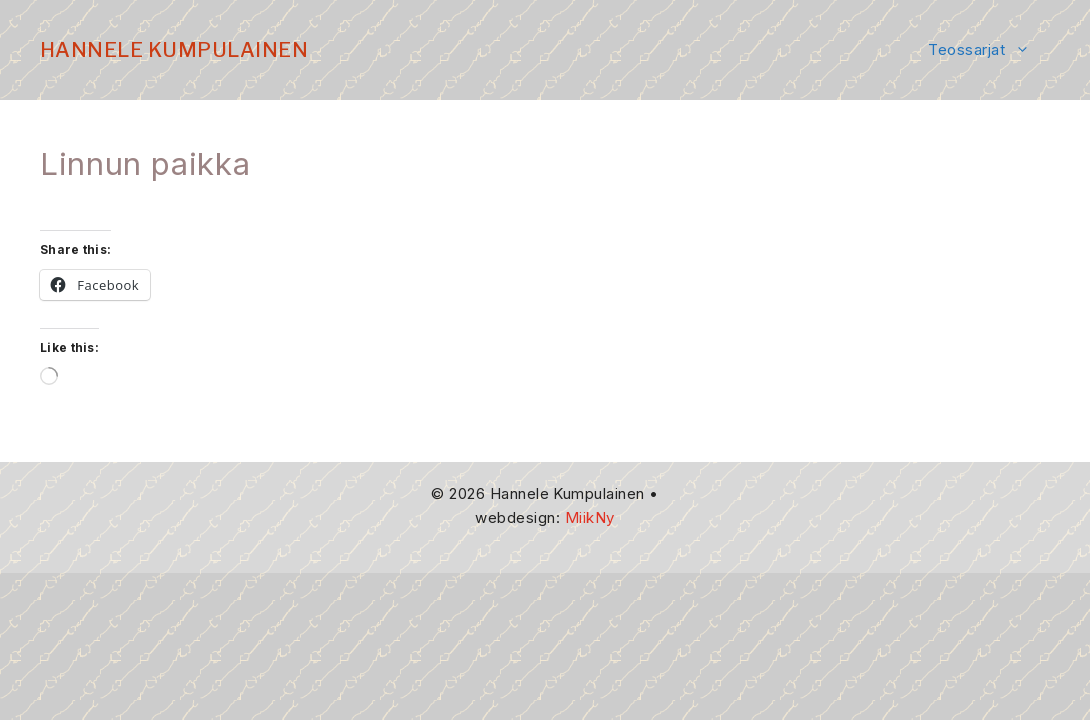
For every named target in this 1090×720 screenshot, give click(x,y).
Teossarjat (989, 50)
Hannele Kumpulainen (174, 50)
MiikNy (590, 517)
